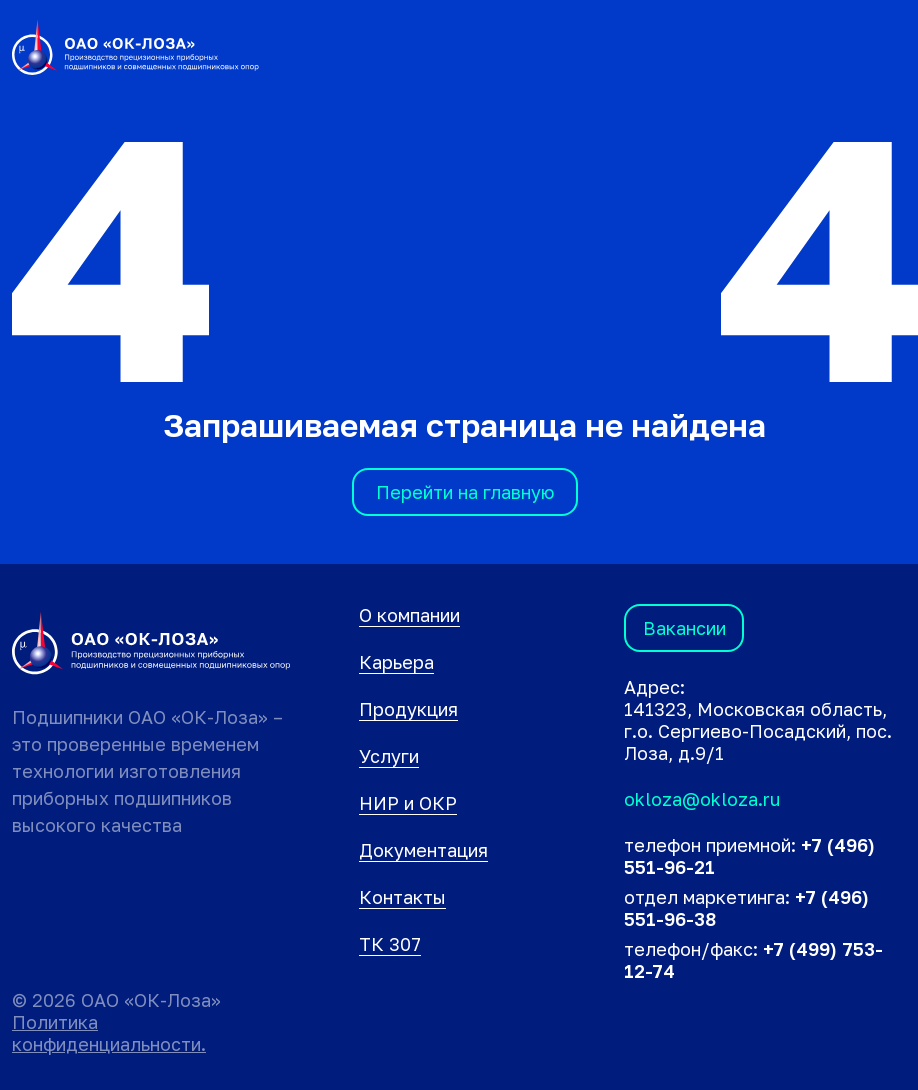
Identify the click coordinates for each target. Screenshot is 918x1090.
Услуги (389, 756)
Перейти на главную (465, 492)
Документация (423, 850)
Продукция (408, 709)
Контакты (402, 897)
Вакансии (684, 628)
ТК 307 (390, 944)
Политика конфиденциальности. (109, 1033)
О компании (409, 615)
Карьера (396, 662)
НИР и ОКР (408, 803)
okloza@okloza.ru (702, 799)
